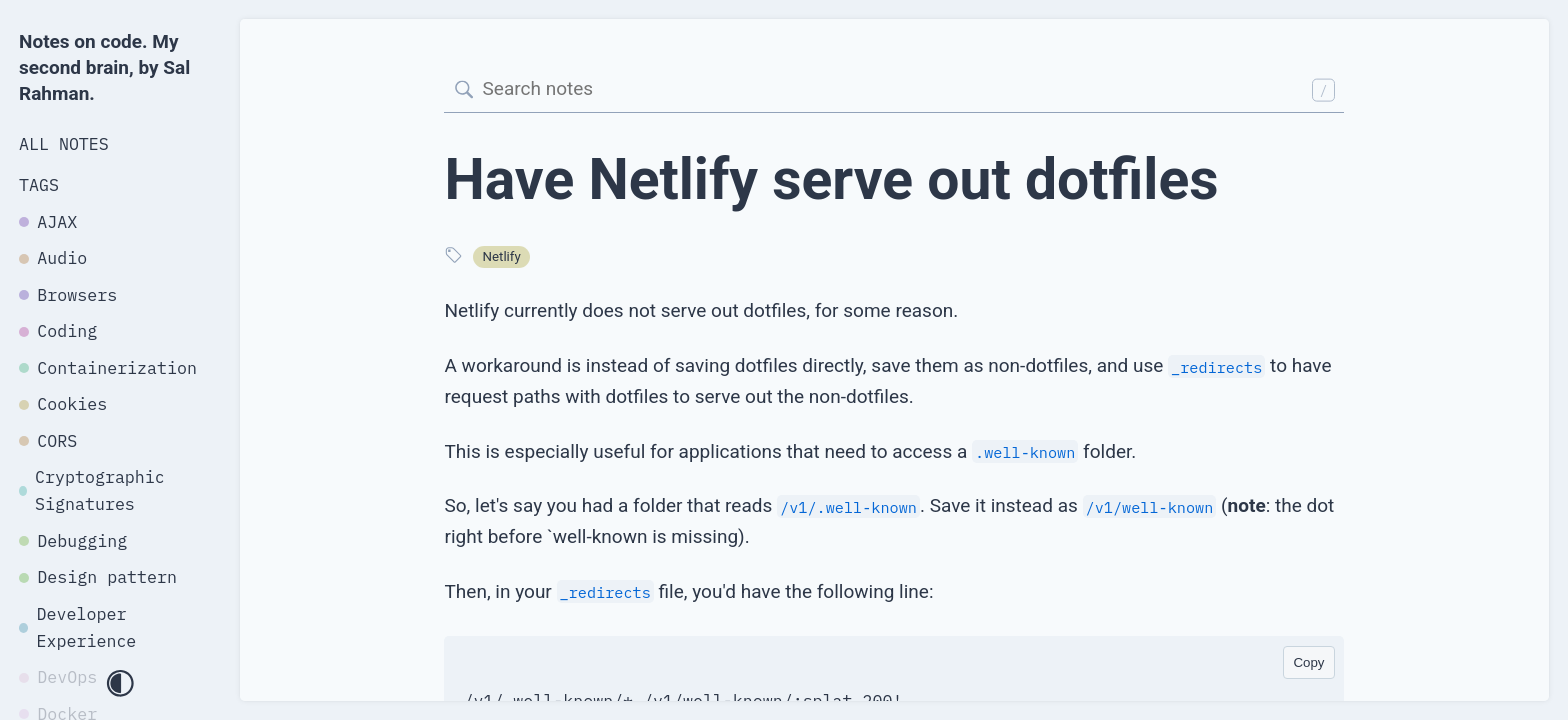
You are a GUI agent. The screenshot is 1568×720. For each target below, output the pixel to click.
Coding (58, 331)
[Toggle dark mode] (120, 685)
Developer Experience (77, 627)
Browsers (68, 295)
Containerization (108, 368)
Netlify (502, 256)
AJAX (48, 222)
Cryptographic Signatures (92, 490)
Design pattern (98, 577)
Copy (1308, 662)
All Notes (64, 144)
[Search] (894, 90)
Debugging (73, 541)
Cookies (63, 404)
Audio (53, 258)
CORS (48, 441)
